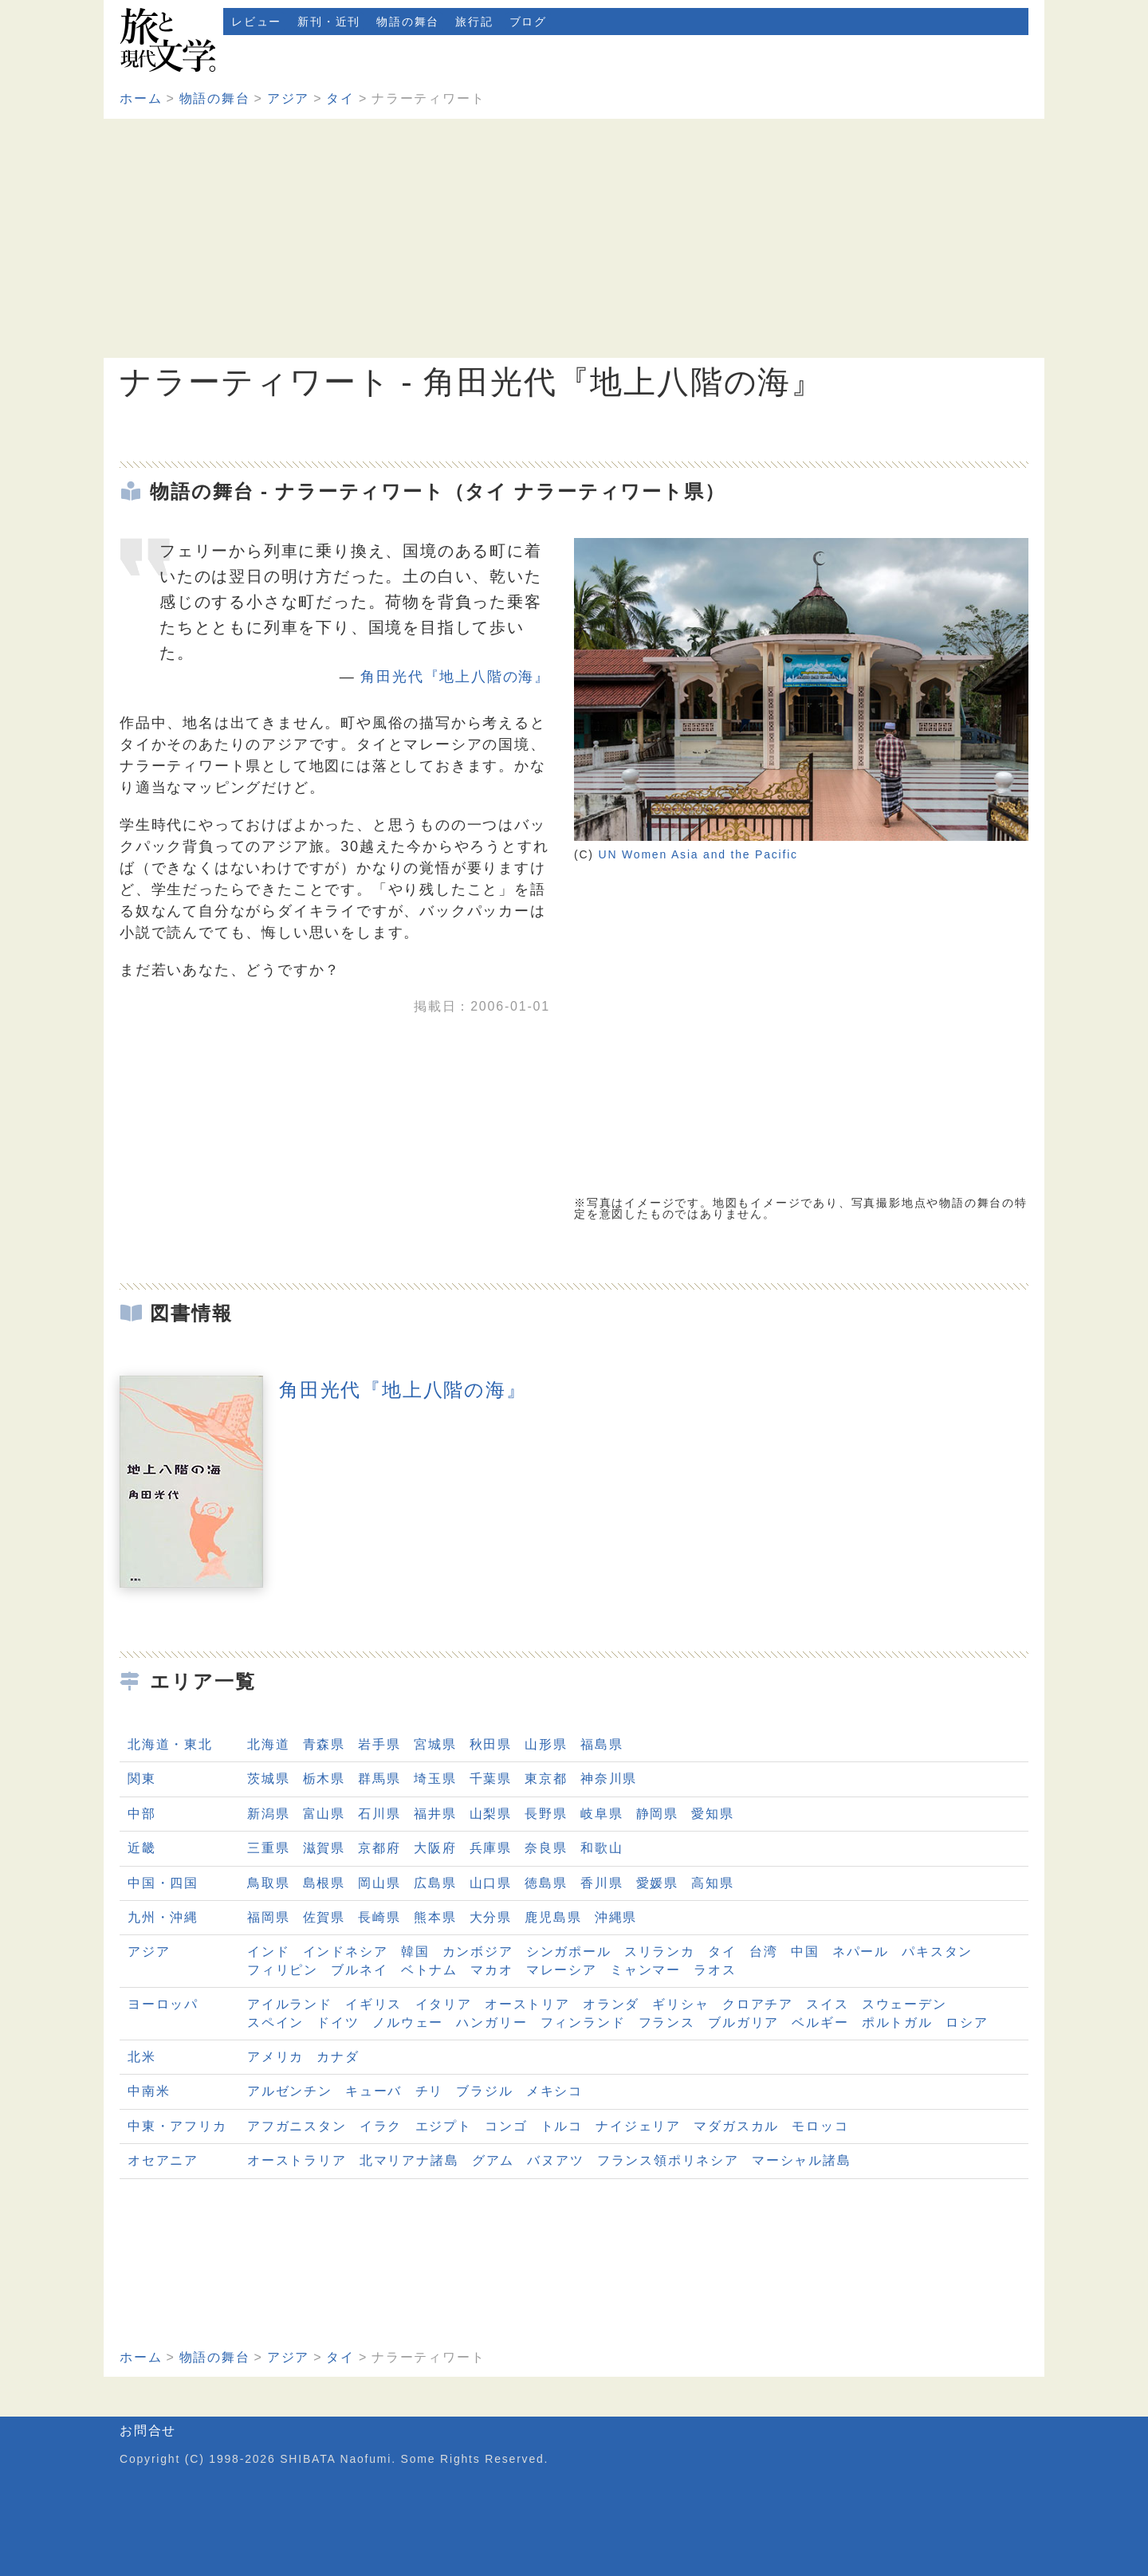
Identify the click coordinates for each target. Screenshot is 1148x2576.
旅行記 (474, 21)
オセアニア (163, 2160)
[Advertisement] (574, 238)
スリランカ (659, 1951)
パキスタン (937, 1951)
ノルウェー (407, 2022)
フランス (667, 2022)
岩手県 (379, 1744)
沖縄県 (616, 1917)
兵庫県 (491, 1848)
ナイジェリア (638, 2126)
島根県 (324, 1883)
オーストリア (527, 2004)
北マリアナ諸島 (409, 2160)
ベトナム (429, 1970)
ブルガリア (743, 2022)
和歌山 (601, 1848)
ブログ (528, 21)
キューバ (373, 2091)
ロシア (967, 2022)
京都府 (379, 1848)
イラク (381, 2126)
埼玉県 (435, 1778)
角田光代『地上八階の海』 (455, 677)
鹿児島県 (553, 1917)
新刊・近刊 (328, 21)
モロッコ (820, 2126)
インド (268, 1951)
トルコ (562, 2126)
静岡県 (657, 1813)
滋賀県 (324, 1848)
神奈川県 (608, 1778)
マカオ (491, 1970)
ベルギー (820, 2022)
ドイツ (337, 2022)
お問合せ (148, 2430)
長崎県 (379, 1917)
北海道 (268, 1744)
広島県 (435, 1883)
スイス (827, 2004)
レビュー (256, 21)
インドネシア (345, 1951)
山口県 (491, 1883)
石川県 (379, 1813)
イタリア (443, 2004)
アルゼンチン (289, 2091)
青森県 (324, 1744)
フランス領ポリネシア (668, 2160)
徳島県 (546, 1883)
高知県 (712, 1883)
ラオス (715, 1970)
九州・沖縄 (163, 1917)
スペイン (275, 2022)
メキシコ (554, 2091)
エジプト (443, 2126)
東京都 (546, 1778)
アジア (288, 98)
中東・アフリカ (177, 2126)
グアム (493, 2160)
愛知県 (712, 1813)
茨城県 (268, 1778)
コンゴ (506, 2126)
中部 (142, 1813)
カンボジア (477, 1951)
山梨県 (491, 1813)
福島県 (601, 1744)
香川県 (601, 1883)
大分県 (491, 1917)
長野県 (546, 1813)
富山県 (324, 1813)
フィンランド (583, 2022)
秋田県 (491, 1744)
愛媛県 (657, 1883)
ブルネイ (359, 1970)
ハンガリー (491, 2022)
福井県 (435, 1813)
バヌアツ (555, 2160)
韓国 (415, 1951)
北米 (142, 2057)
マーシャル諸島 (801, 2160)
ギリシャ (680, 2004)
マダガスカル (736, 2126)
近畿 (142, 1848)
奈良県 (546, 1848)
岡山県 (379, 1883)
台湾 (763, 1951)
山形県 (546, 1744)
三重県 (268, 1848)
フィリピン (282, 1970)
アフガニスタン (297, 2126)
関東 (142, 1778)
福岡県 (268, 1917)
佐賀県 (324, 1917)
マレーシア (561, 1970)
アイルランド (289, 2004)
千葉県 (491, 1778)
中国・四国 (163, 1883)
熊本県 (435, 1917)
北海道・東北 (170, 1744)
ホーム (141, 98)
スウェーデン (904, 2004)
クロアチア (757, 2004)
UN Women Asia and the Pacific (698, 854)
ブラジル (484, 2091)
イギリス (373, 2004)
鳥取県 (268, 1883)
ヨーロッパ (163, 2004)
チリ (429, 2091)
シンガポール (568, 1951)
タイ (340, 98)
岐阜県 (601, 1813)
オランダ (611, 2004)
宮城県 (435, 1744)
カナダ (337, 2057)
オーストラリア (297, 2160)
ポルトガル (897, 2022)
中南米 (149, 2091)
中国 (805, 1951)
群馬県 (379, 1778)
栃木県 (324, 1778)
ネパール (860, 1951)
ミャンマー (645, 1970)
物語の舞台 (407, 21)
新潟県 (268, 1813)
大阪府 (435, 1848)
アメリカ (275, 2057)
